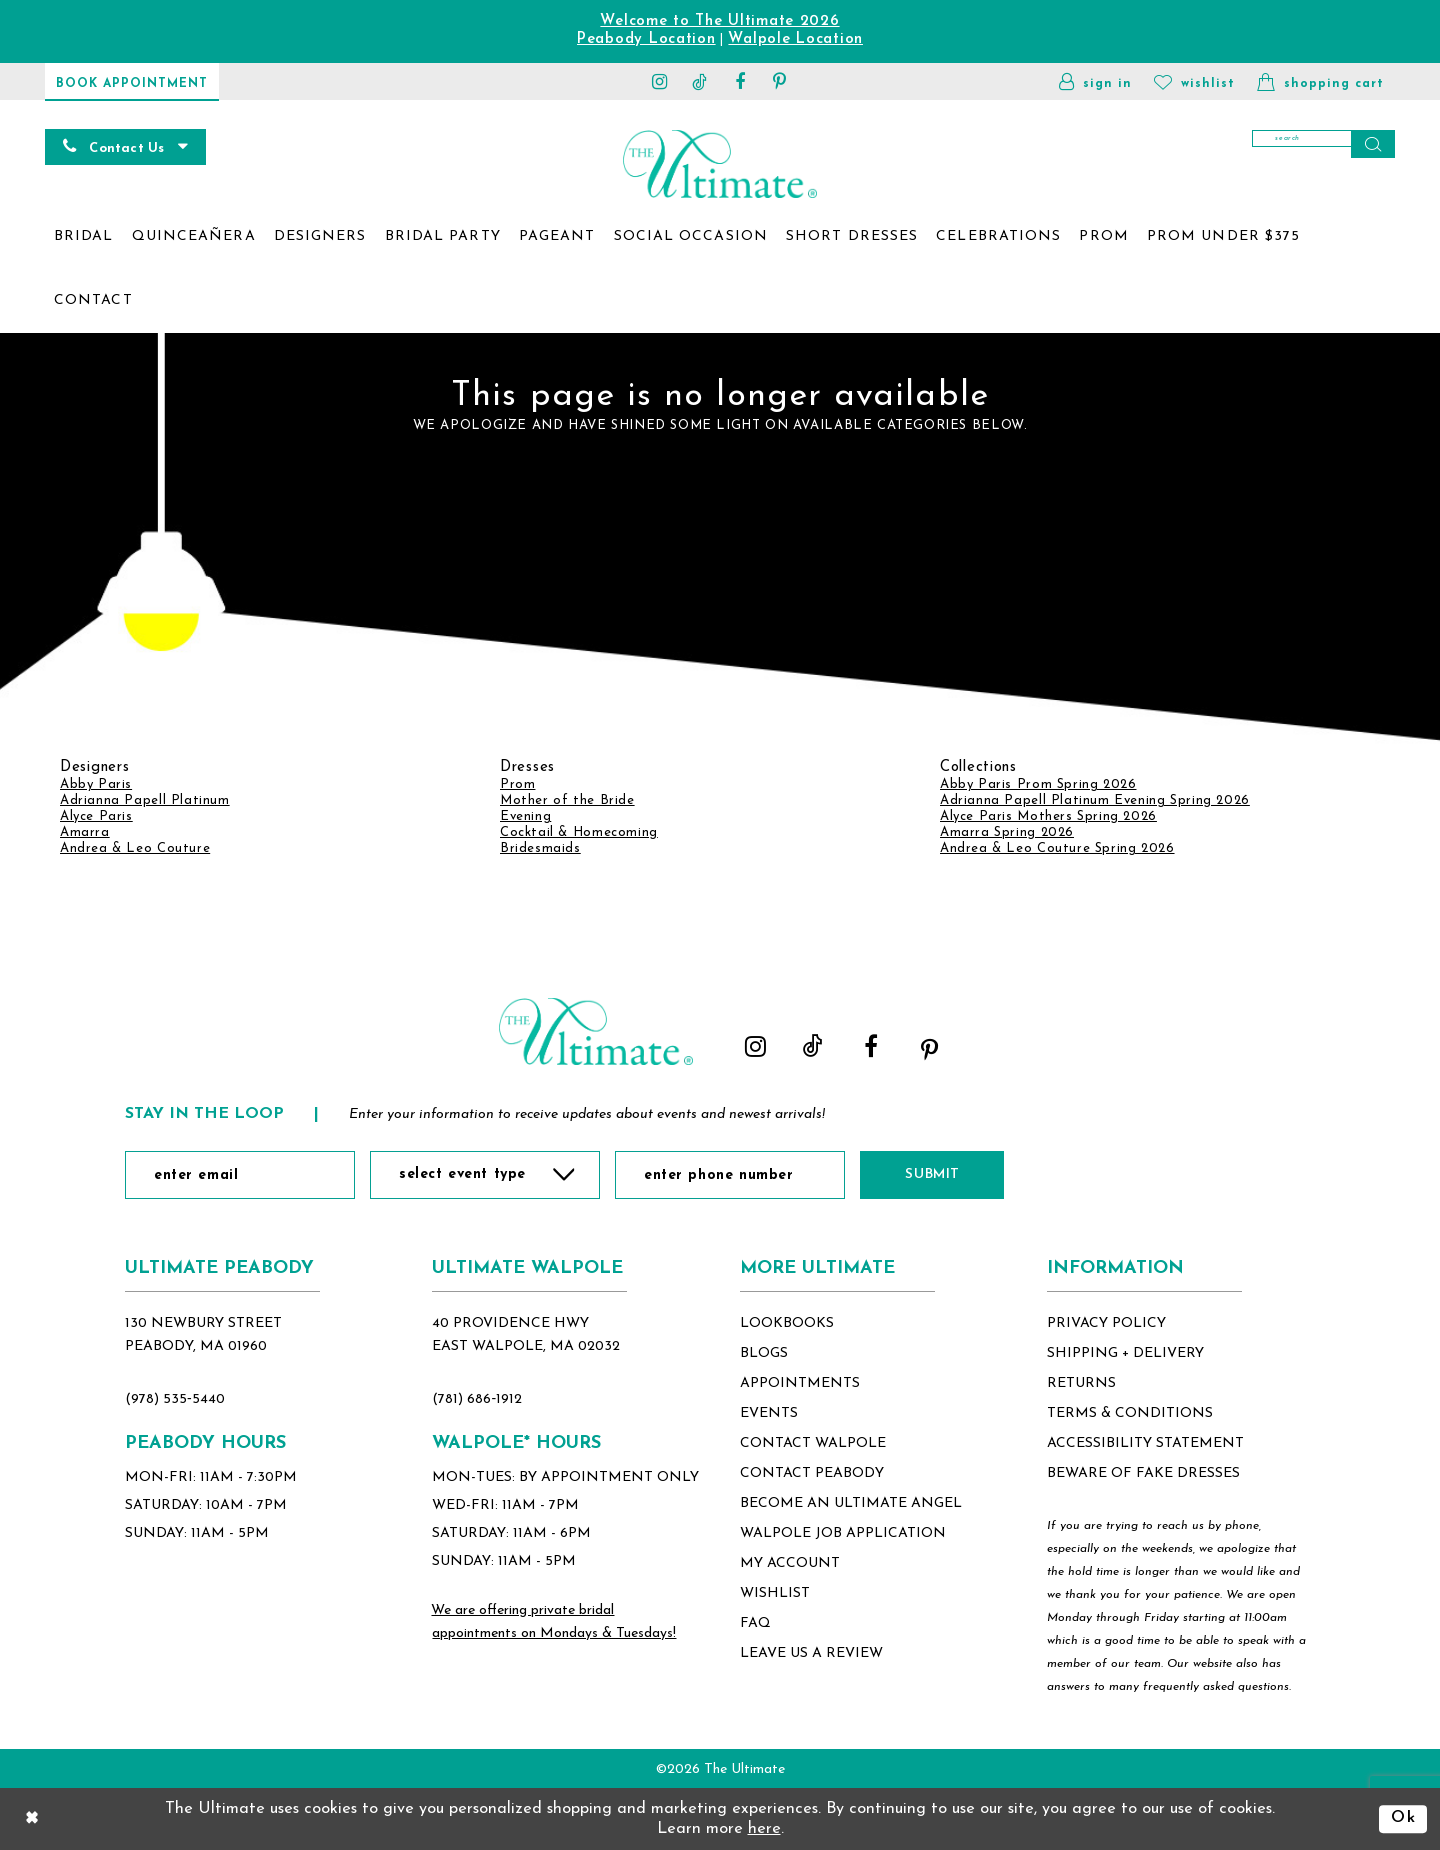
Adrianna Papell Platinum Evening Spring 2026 (1095, 800)
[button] (1095, 81)
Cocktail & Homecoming (579, 832)
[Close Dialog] (32, 1819)
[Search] (1323, 144)
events (769, 1413)
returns (1081, 1383)
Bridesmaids (540, 848)
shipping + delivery (1125, 1353)
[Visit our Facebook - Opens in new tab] (740, 81)
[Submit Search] (1373, 144)
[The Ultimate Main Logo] (720, 163)
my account (790, 1563)
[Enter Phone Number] (730, 1175)
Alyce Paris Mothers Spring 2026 (1048, 816)
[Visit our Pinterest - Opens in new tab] (780, 81)
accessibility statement (1145, 1443)
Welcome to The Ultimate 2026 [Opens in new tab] (719, 21)
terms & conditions (1130, 1413)
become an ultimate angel (851, 1503)
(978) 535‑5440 (175, 1399)
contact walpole (813, 1443)
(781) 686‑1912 (477, 1399)
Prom (517, 784)
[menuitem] (84, 237)
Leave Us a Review (811, 1653)
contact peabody (812, 1473)
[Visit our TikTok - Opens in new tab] (700, 81)
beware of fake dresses (1143, 1473)
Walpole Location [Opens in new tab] (795, 39)
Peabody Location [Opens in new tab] (646, 39)
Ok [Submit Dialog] (1403, 1818)
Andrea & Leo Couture (135, 848)
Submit (932, 1174)
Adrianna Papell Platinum (145, 800)
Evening (525, 816)
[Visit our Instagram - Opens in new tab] (660, 81)
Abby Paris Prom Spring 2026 (1038, 784)
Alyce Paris (96, 816)
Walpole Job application (843, 1533)
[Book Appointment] (132, 81)
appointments (800, 1383)
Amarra (85, 832)
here (764, 1829)
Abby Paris (96, 784)
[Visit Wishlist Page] (1194, 81)
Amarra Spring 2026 (1007, 832)
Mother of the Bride (567, 800)
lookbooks (787, 1323)
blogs (764, 1353)
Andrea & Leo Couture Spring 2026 (1057, 848)
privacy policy (1106, 1323)
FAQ (755, 1623)
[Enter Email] (240, 1175)
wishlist (775, 1593)
